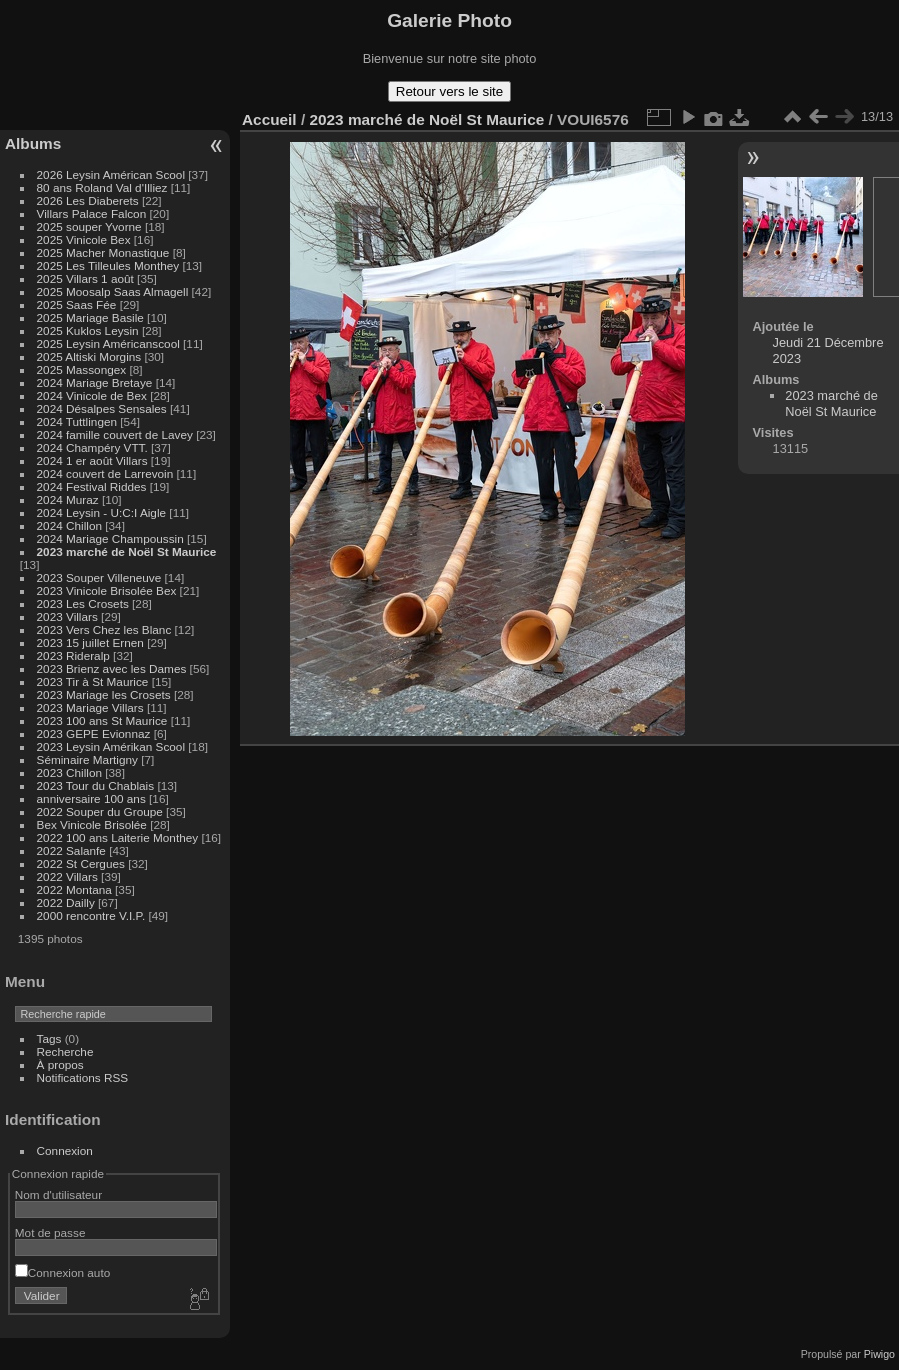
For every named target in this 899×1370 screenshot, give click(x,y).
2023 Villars (67, 616)
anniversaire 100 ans (91, 798)
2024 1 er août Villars (92, 460)
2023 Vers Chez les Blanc (104, 629)
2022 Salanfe (71, 850)
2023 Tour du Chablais (96, 785)
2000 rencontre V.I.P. (91, 915)
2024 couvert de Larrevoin (105, 473)
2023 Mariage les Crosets (104, 694)
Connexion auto (62, 1272)
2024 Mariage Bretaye (95, 382)
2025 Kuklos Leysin (88, 330)
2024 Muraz (68, 499)
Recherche (65, 1051)
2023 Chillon (69, 772)
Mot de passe (50, 1232)
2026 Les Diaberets (88, 200)
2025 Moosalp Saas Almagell (114, 291)
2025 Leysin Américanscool (108, 343)
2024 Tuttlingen (77, 421)
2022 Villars (67, 876)
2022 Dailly (67, 902)
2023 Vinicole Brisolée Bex (107, 590)
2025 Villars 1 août (85, 278)
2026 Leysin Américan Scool (111, 174)
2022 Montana (74, 889)
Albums (33, 143)
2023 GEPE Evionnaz (94, 733)
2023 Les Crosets (85, 603)
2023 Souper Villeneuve (99, 577)
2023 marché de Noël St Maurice (127, 551)
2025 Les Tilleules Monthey (108, 265)
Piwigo (879, 1354)
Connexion (65, 1150)
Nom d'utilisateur (58, 1194)
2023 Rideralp (73, 655)
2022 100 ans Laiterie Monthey (118, 837)
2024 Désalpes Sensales (102, 408)
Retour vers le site (449, 91)
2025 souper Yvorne (89, 226)
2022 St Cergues (81, 863)
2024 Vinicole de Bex (92, 395)
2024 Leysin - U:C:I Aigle (102, 512)
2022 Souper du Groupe (100, 811)
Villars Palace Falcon (92, 213)
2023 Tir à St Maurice (93, 681)
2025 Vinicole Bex (84, 239)
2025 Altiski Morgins (89, 356)
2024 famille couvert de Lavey (115, 434)
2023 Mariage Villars (90, 707)
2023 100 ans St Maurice (102, 720)
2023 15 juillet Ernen (90, 642)
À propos (60, 1064)
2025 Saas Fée (78, 304)
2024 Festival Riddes (92, 486)
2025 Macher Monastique (103, 252)
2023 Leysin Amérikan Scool (111, 746)
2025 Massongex (82, 369)
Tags (49, 1038)
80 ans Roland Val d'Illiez (102, 187)
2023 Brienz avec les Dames (112, 668)
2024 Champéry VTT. (92, 447)
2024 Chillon (69, 525)
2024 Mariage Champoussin (110, 538)
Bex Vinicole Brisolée (92, 824)
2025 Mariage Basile (90, 317)
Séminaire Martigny (87, 759)
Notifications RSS (83, 1077)
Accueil (269, 119)
